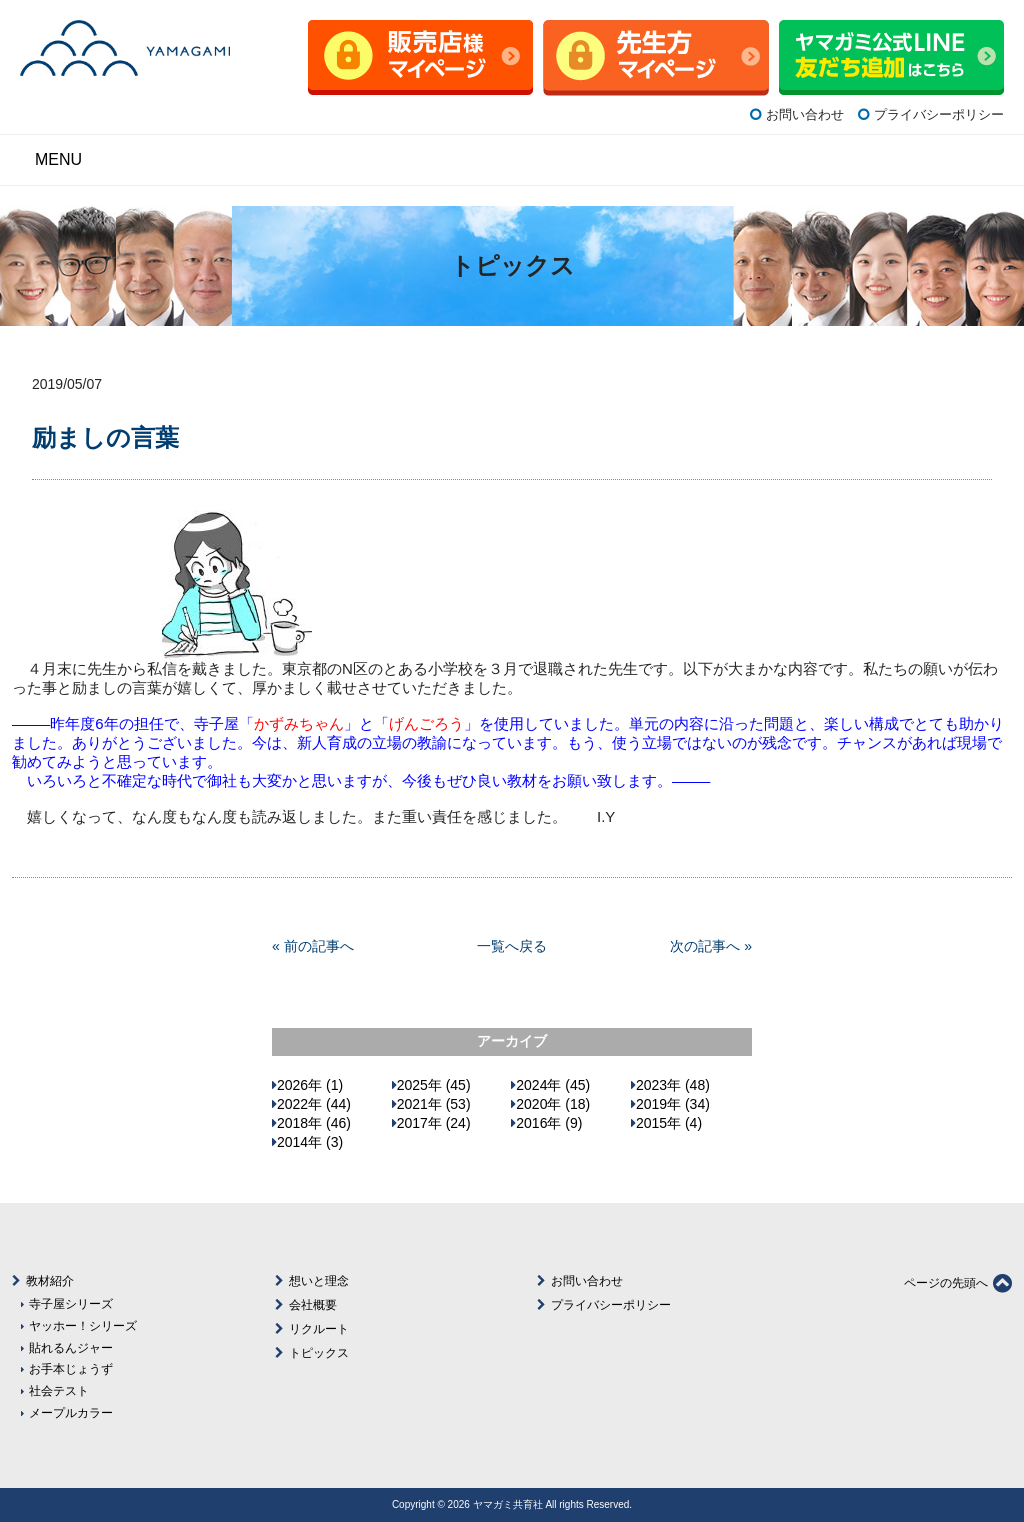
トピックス (319, 1353)
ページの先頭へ (958, 1283)
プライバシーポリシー (939, 114)
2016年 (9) (549, 1123)
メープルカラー (71, 1412)
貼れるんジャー (71, 1347)
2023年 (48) (673, 1085)
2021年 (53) (434, 1104)
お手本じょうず (71, 1368)
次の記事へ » (711, 946)
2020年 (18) (553, 1104)
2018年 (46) (314, 1123)
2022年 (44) (314, 1104)
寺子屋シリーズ (71, 1303)
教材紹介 (50, 1281)
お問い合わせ (805, 114)
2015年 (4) (669, 1123)
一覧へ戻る (512, 946)
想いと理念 (319, 1281)
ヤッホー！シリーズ (83, 1325)
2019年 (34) (673, 1104)
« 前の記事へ (313, 946)
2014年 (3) (310, 1142)
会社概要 (313, 1305)
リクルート (319, 1329)
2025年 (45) (434, 1085)
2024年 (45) (553, 1085)
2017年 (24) (434, 1123)
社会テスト (59, 1390)
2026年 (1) (310, 1085)
